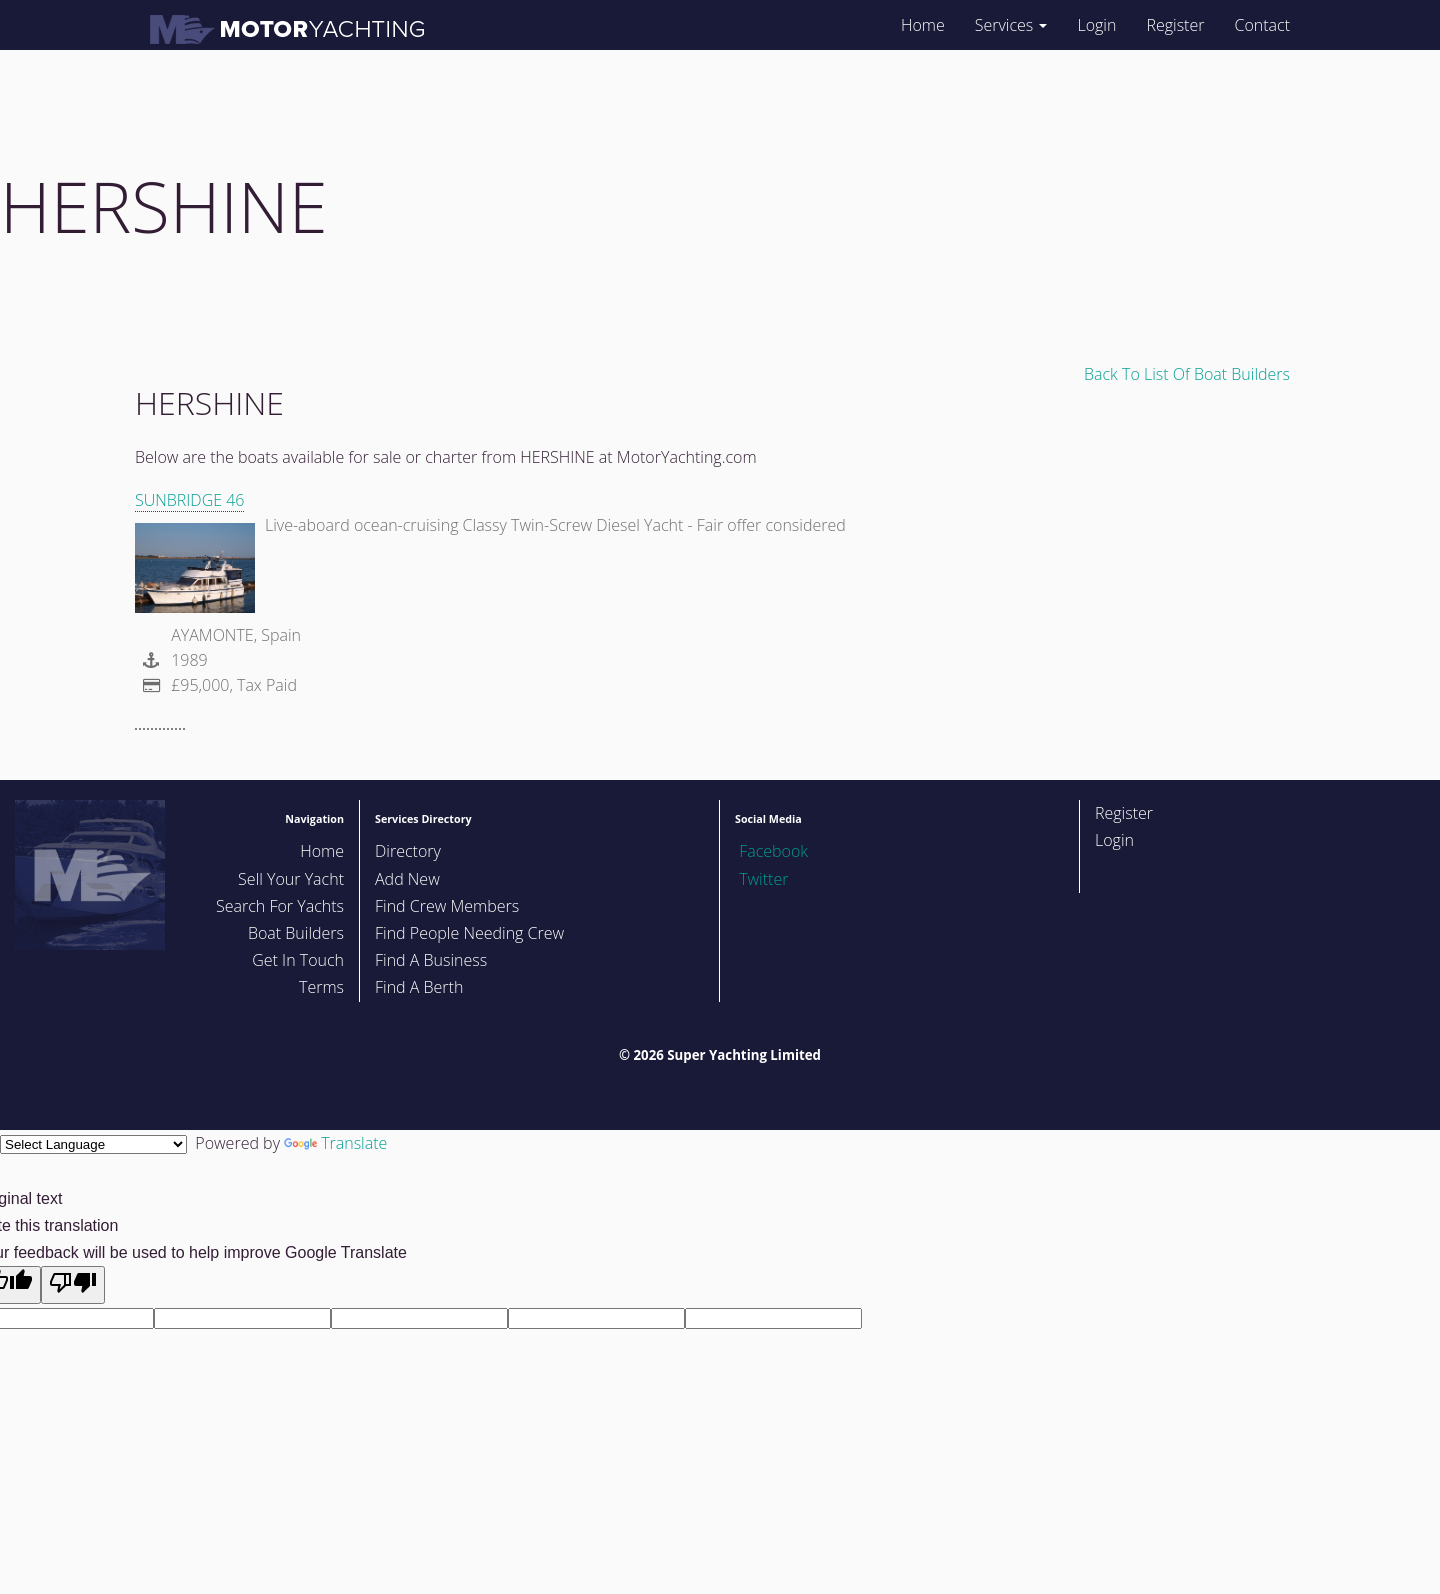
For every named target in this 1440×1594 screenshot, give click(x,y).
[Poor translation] (73, 1285)
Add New (407, 879)
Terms (321, 987)
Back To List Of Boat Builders (1187, 374)
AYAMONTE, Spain (234, 635)
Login (1096, 25)
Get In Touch (298, 960)
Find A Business (431, 960)
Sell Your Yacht (291, 879)
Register (1175, 25)
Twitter (761, 879)
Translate (335, 1143)
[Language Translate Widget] (93, 1144)
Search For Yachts (280, 906)
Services (1011, 25)
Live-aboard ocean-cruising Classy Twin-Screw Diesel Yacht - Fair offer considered (555, 525)
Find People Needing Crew (469, 933)
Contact (1262, 25)
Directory (408, 851)
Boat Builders (296, 933)
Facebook (771, 851)
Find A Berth (419, 987)
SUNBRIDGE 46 (189, 500)
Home (923, 25)
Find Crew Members (447, 906)
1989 (171, 660)
